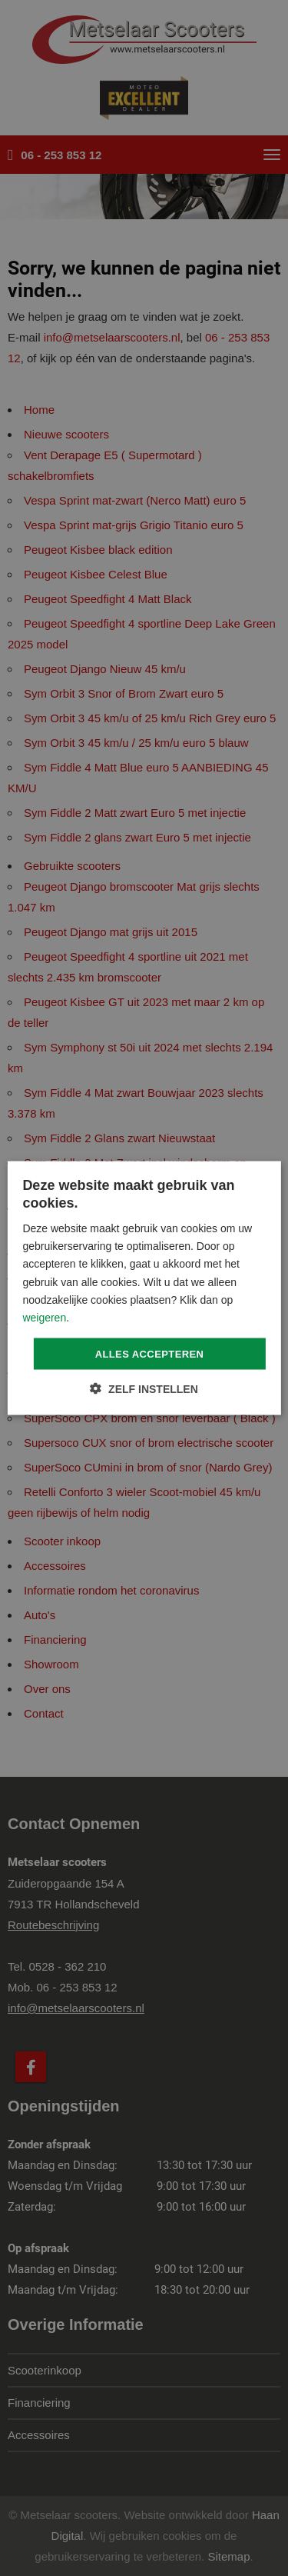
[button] (144, 1388)
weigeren (44, 1317)
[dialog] (144, 1288)
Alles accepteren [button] (149, 1353)
